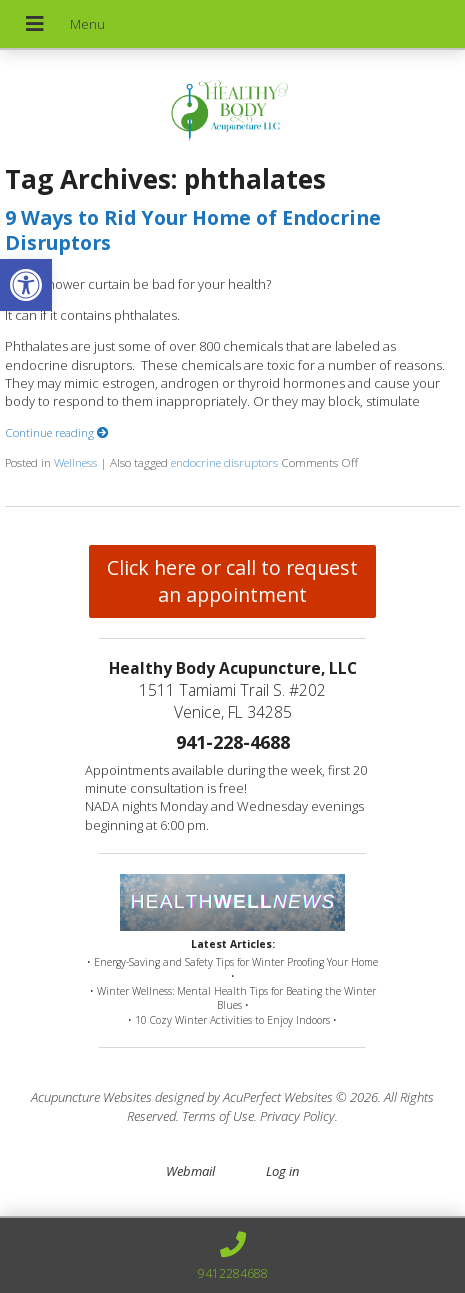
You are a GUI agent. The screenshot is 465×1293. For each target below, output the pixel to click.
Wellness (75, 462)
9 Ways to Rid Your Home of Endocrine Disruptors (193, 230)
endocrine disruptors (224, 462)
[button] (26, 285)
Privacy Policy (297, 1116)
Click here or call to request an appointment (232, 581)
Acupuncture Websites (91, 1097)
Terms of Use (218, 1116)
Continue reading (57, 432)
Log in (282, 1171)
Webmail (190, 1171)
